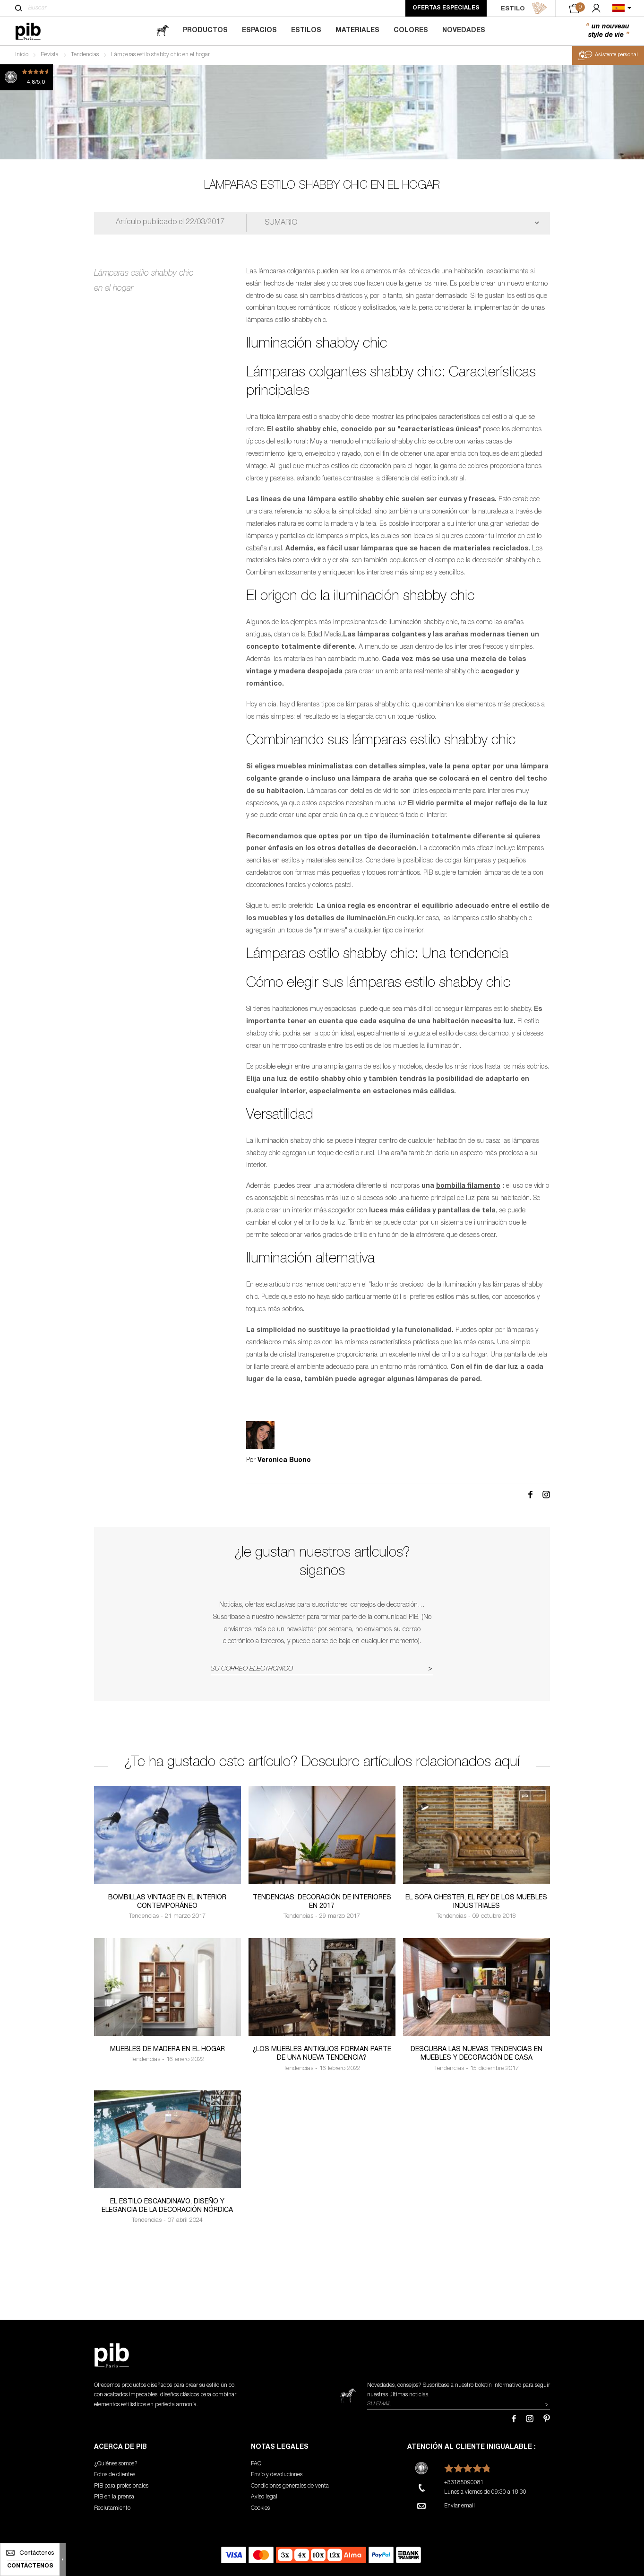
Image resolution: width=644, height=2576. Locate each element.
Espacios (259, 30)
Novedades (463, 30)
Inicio (21, 55)
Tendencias (85, 55)
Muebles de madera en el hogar (167, 2049)
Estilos (306, 30)
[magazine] (162, 31)
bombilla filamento (468, 1186)
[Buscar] (18, 8)
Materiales (357, 30)
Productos (205, 30)
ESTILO (524, 8)
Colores (411, 30)
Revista (50, 55)
